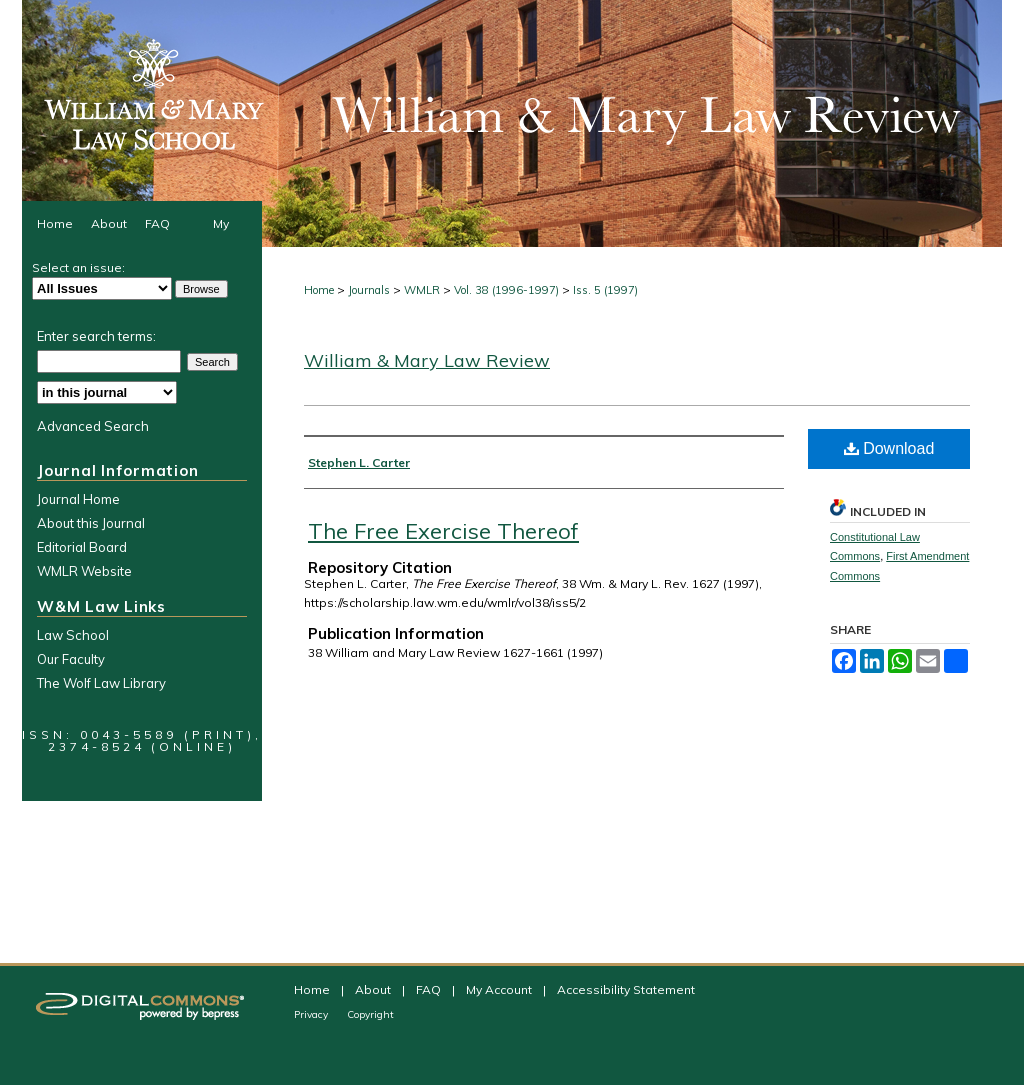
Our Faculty (71, 659)
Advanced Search (93, 426)
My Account (500, 989)
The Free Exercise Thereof (443, 531)
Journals (369, 290)
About (374, 989)
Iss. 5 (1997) (605, 290)
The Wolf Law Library (101, 683)
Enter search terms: (96, 336)
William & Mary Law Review (427, 360)
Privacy (312, 1014)
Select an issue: (78, 267)
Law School (73, 635)
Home (319, 290)
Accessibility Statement (626, 989)
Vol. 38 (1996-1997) (506, 290)
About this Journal (91, 523)
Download (889, 448)
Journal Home (78, 499)
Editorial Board (82, 547)
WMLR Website (84, 571)
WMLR (422, 290)
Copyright (370, 1014)
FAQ (430, 989)
